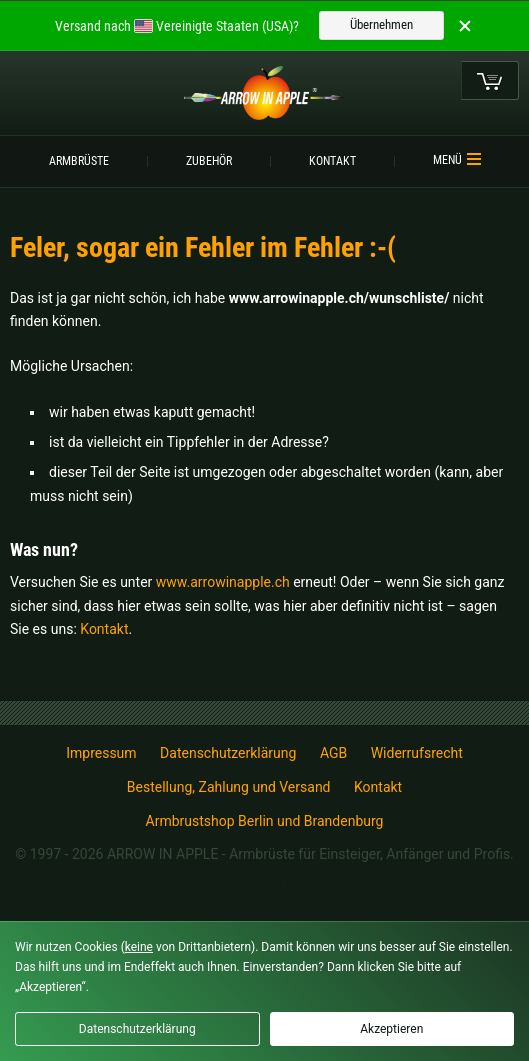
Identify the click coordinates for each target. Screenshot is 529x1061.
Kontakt (332, 161)
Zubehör (209, 161)
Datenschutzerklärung (228, 753)
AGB (333, 753)
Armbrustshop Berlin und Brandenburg (265, 821)
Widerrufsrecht (417, 753)
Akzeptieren (391, 1029)
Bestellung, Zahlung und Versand (229, 787)
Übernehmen (381, 24)
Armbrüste (79, 161)
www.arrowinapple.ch (223, 582)
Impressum (101, 753)
